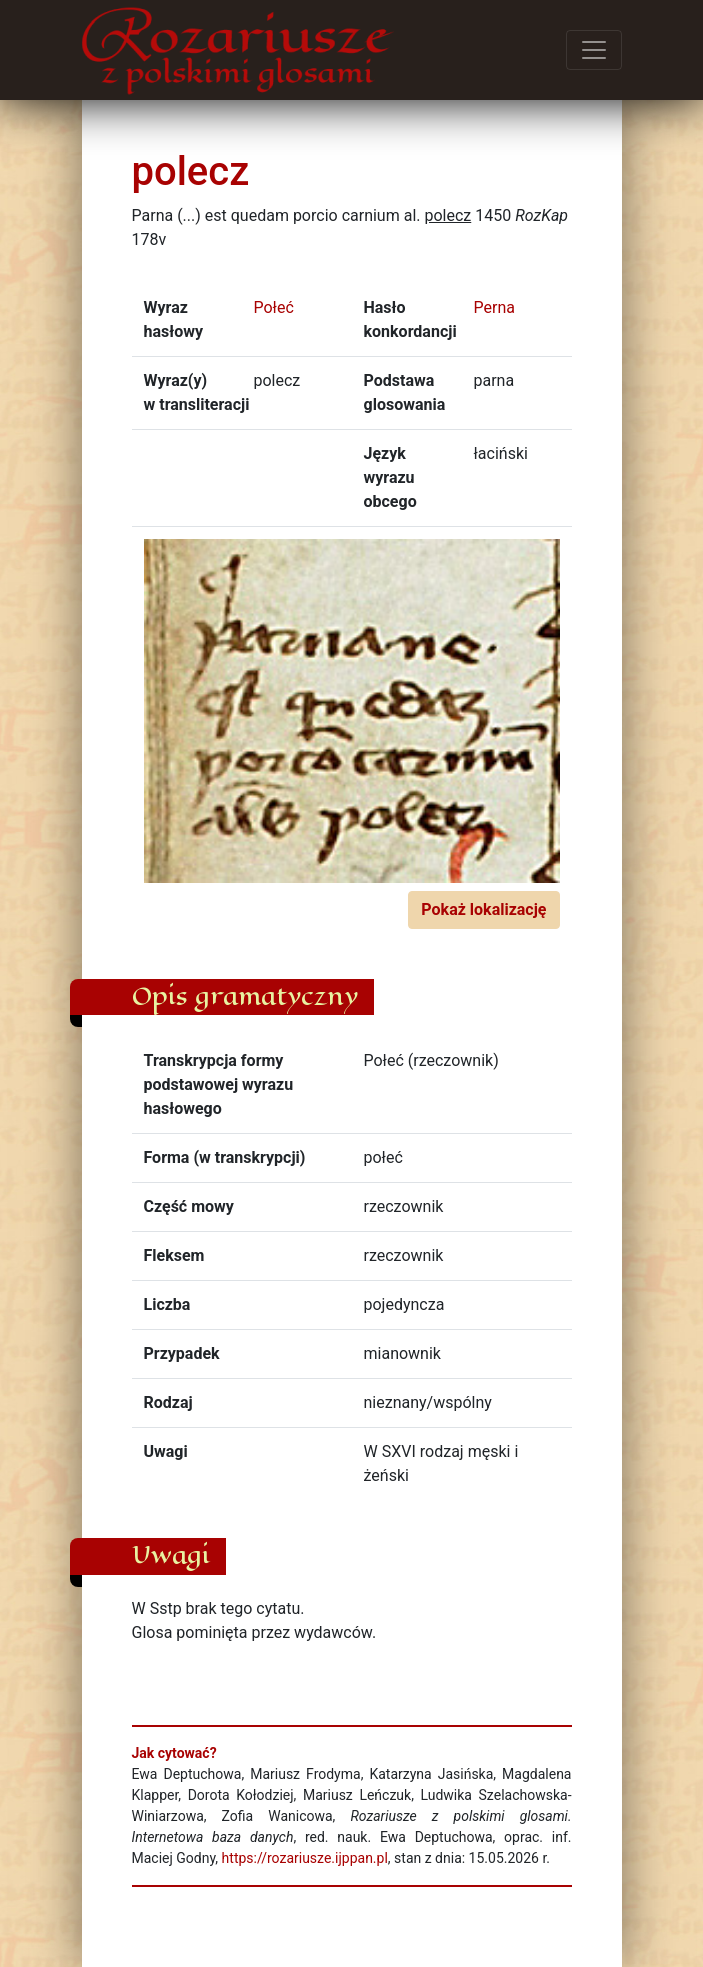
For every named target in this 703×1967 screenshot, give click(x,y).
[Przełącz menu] (594, 50)
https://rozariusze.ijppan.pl (305, 1858)
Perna (494, 307)
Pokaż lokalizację (483, 909)
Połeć (274, 307)
